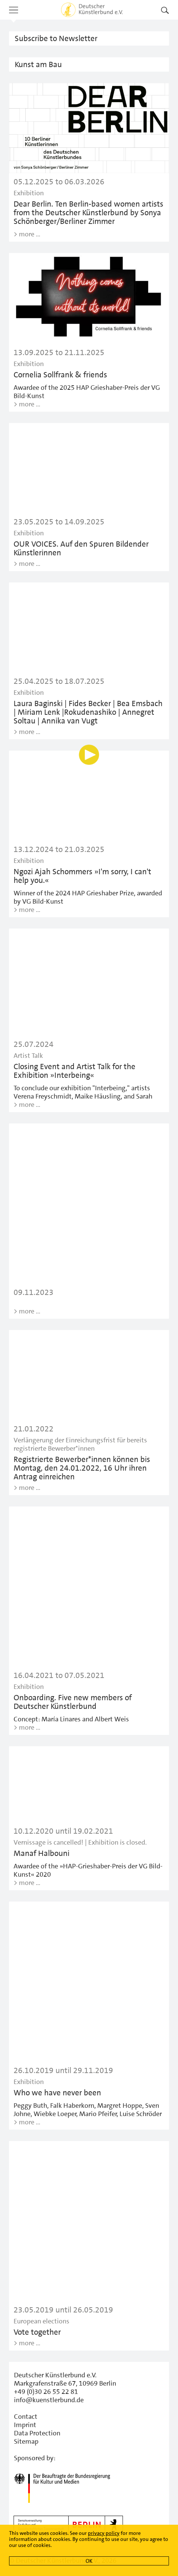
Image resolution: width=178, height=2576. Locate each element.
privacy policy (104, 2533)
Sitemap (26, 2441)
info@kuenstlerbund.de (49, 2399)
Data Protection (37, 2433)
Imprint (25, 2424)
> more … (27, 234)
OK (89, 2561)
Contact (25, 2416)
